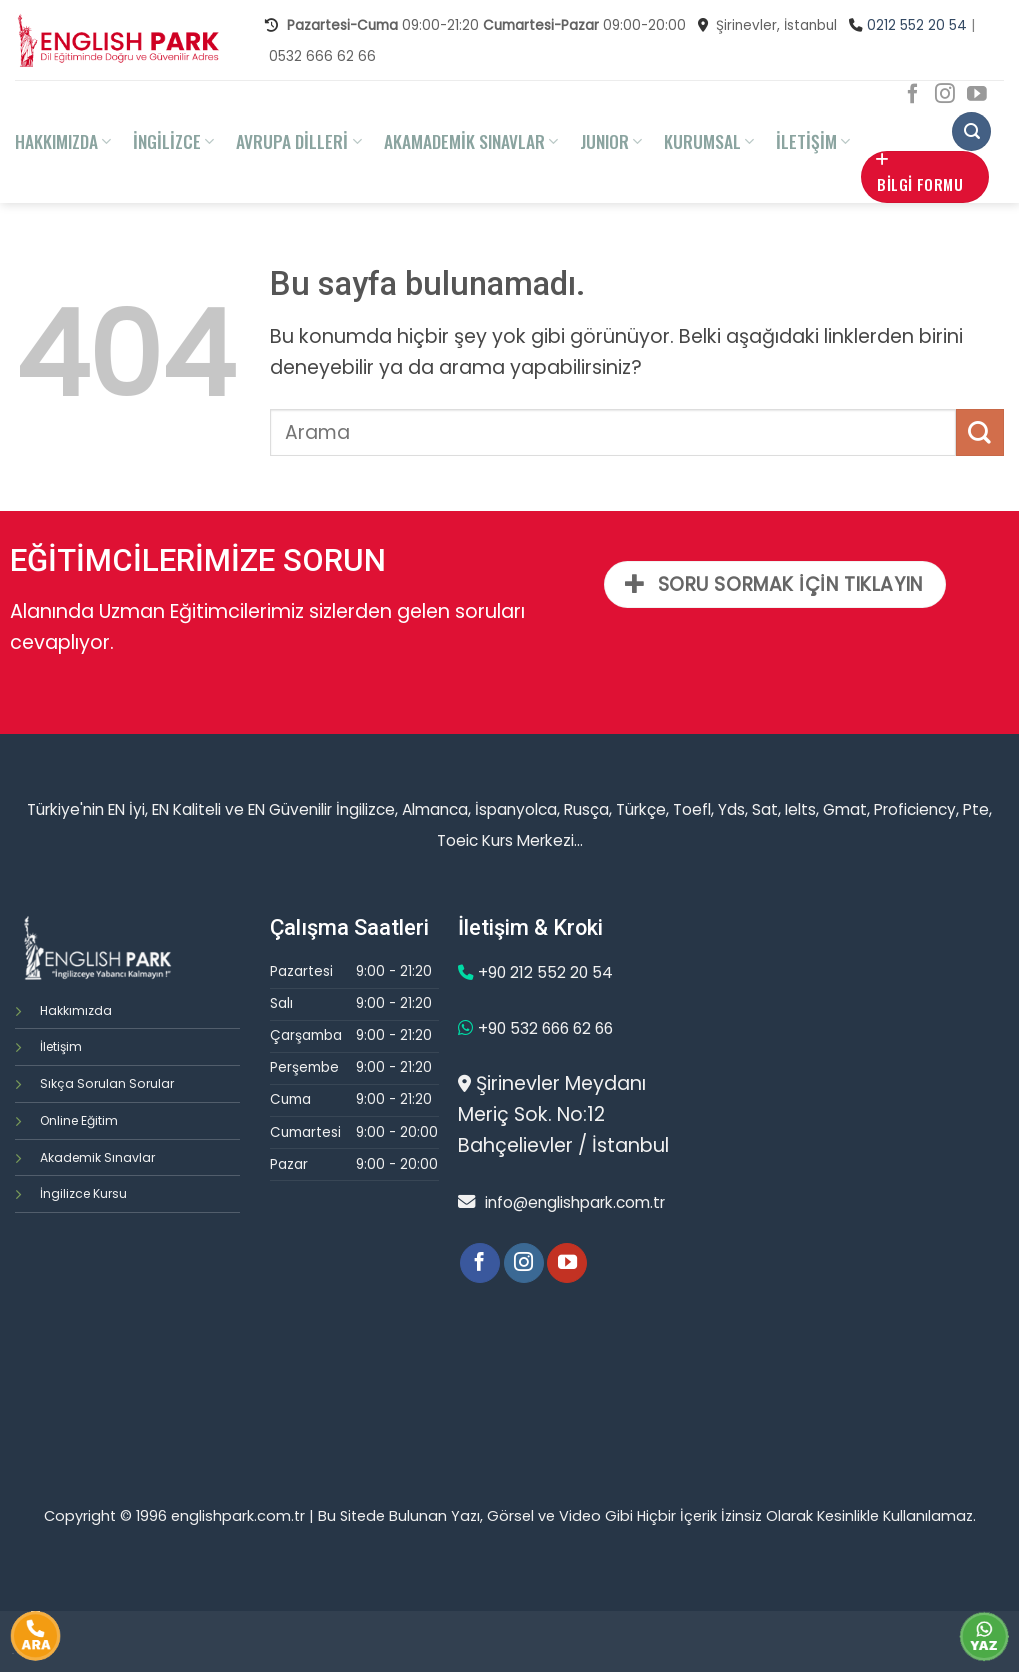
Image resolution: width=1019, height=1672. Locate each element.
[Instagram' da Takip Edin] (945, 95)
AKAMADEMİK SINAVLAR (471, 141)
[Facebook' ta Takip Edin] (913, 95)
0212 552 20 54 (917, 25)
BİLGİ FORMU (919, 173)
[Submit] (980, 432)
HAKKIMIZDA (63, 141)
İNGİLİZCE (173, 141)
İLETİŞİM (813, 141)
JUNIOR (611, 141)
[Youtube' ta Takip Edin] (977, 95)
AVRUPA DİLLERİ (298, 141)
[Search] (971, 131)
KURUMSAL (709, 141)
